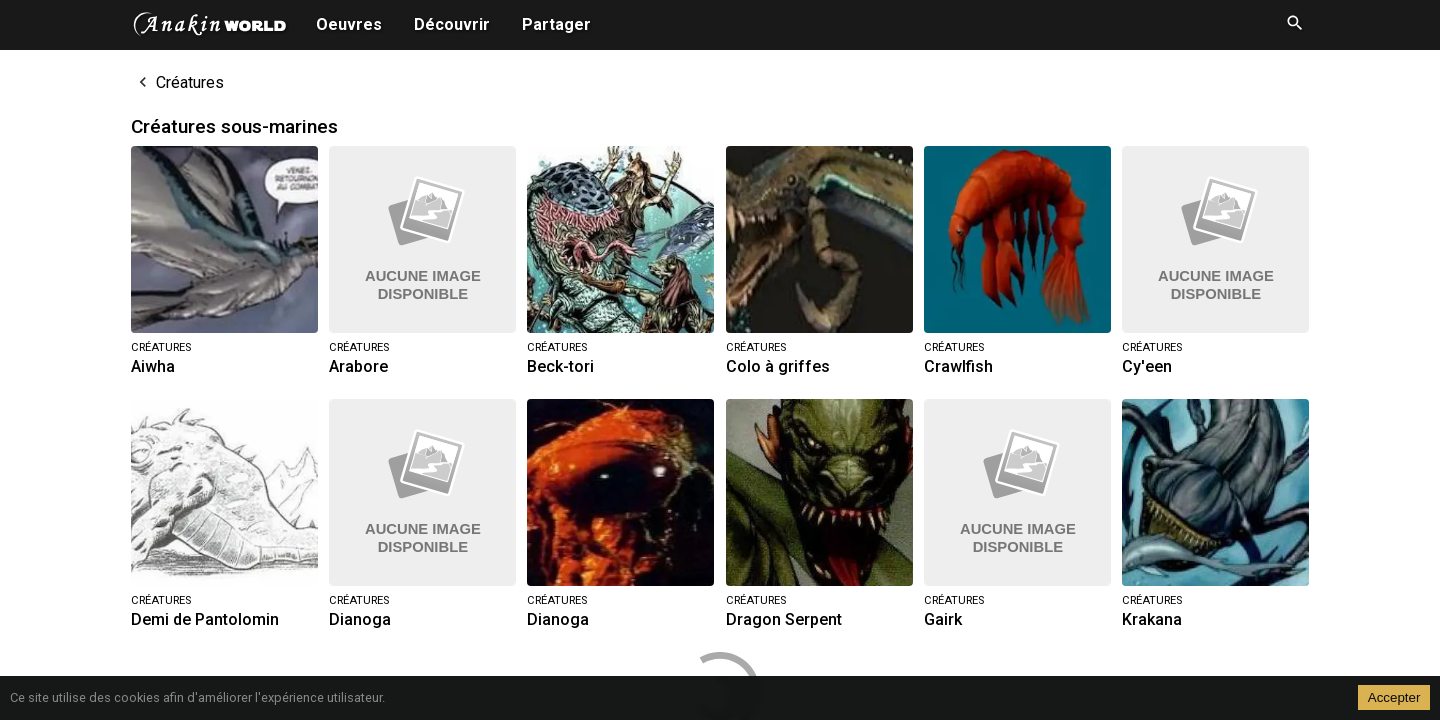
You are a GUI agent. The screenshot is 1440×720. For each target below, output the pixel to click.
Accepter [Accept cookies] (1394, 697)
